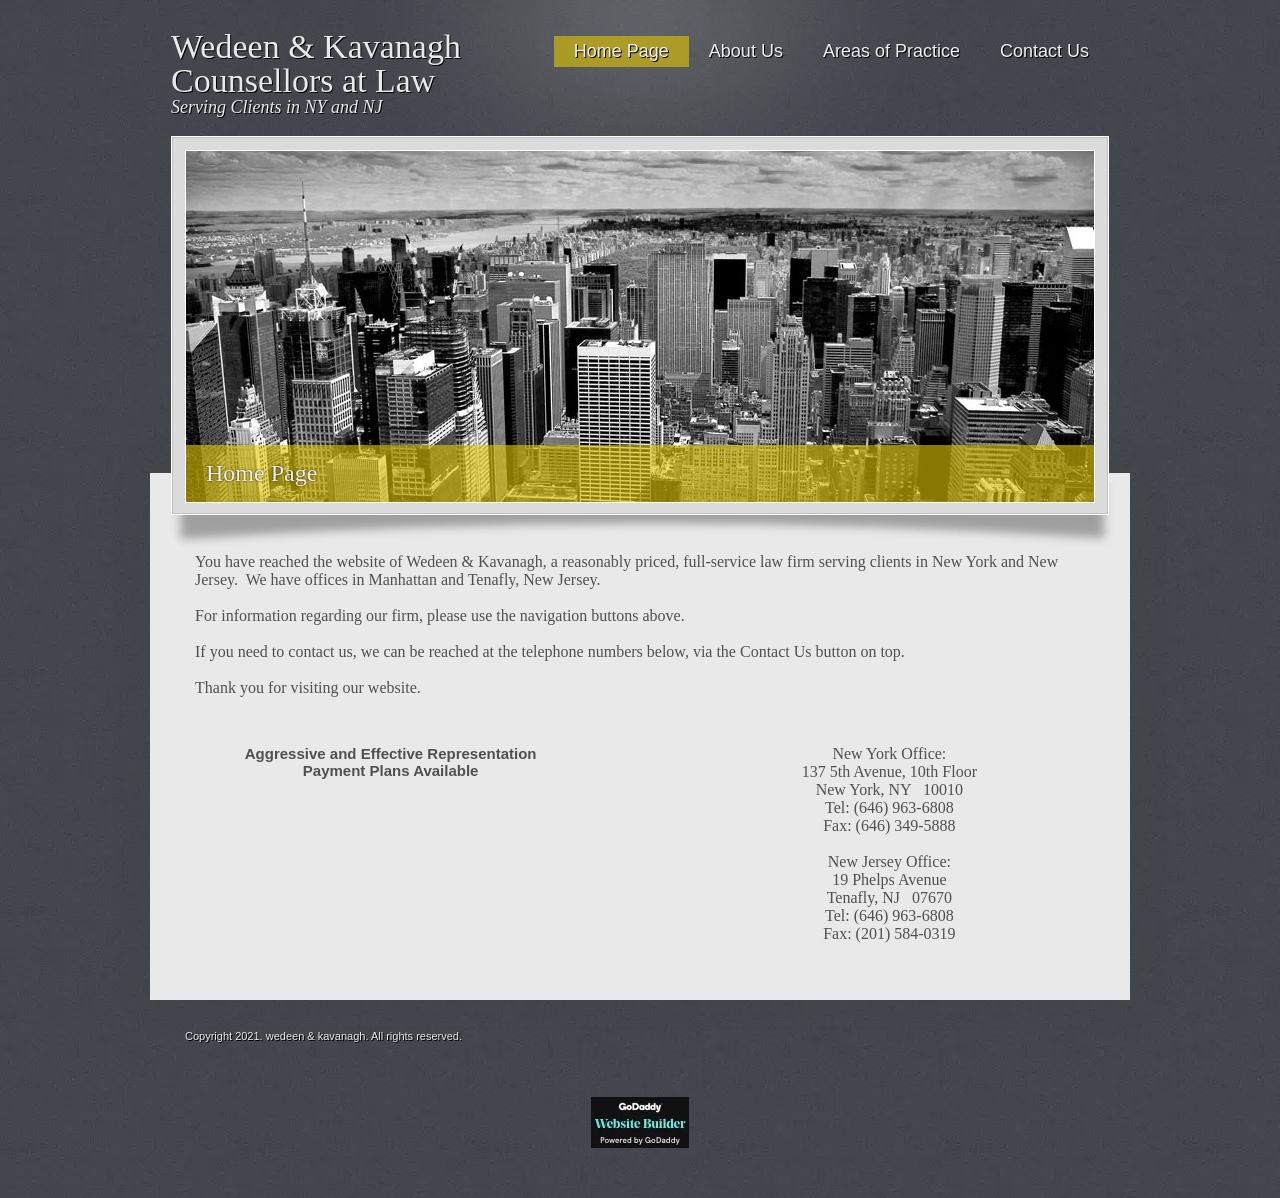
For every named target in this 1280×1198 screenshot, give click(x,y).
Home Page (621, 51)
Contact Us (1044, 51)
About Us (746, 51)
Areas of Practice (891, 51)
